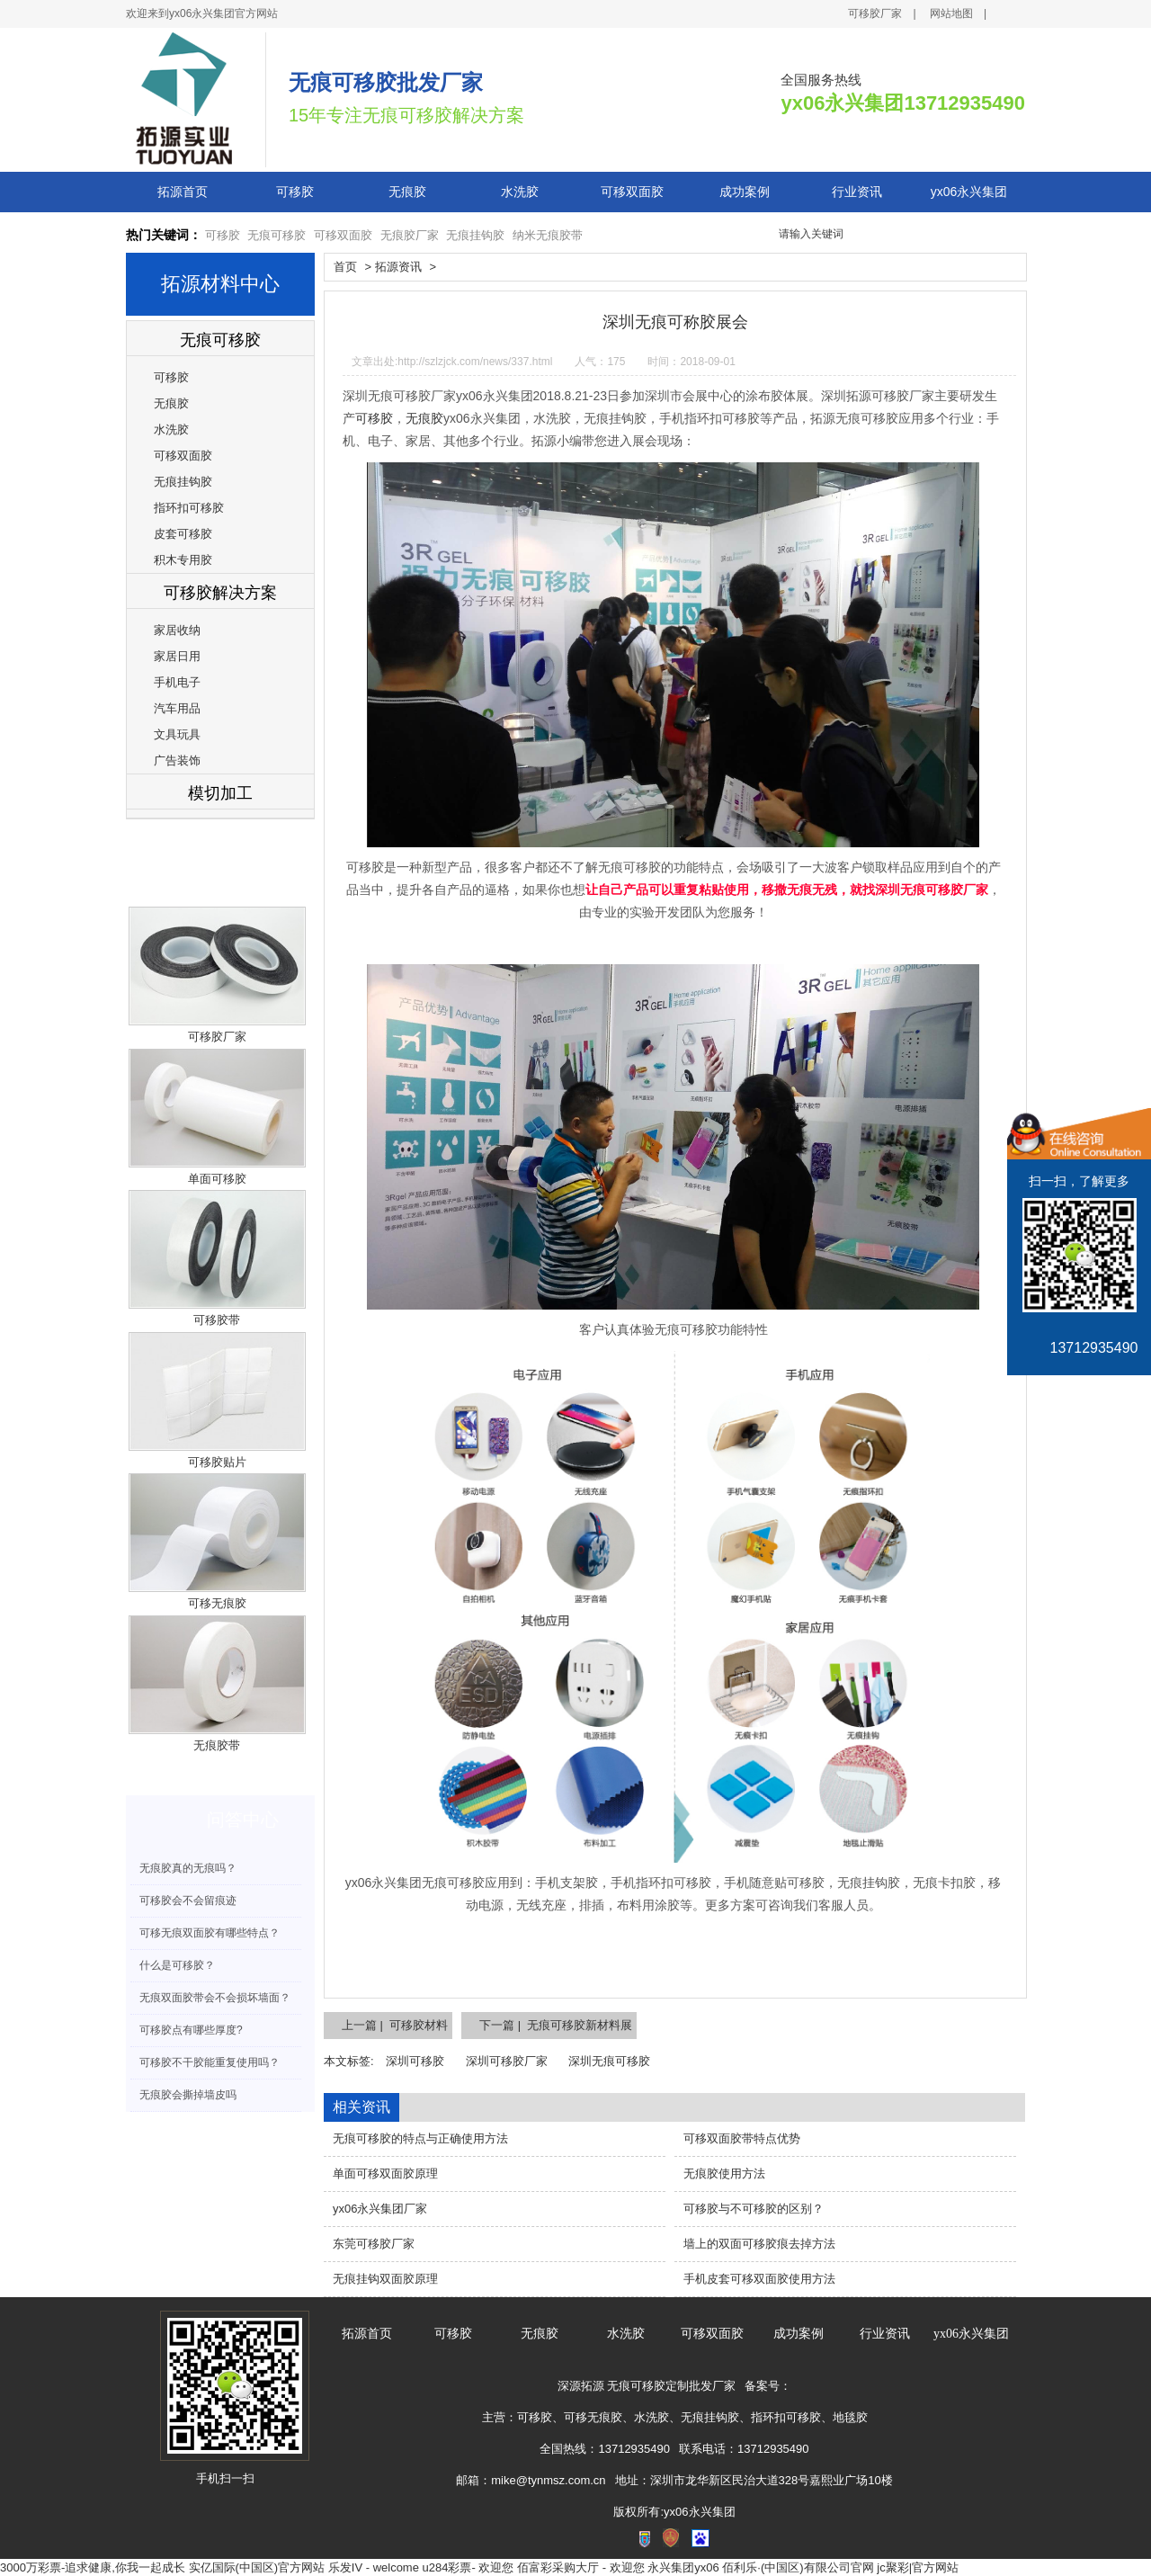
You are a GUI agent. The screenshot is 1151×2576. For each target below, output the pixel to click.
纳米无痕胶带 (548, 235)
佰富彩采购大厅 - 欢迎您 (581, 2567)
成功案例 (744, 191)
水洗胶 (520, 191)
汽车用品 (177, 708)
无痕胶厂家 (409, 235)
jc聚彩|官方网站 (918, 2567)
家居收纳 (177, 630)
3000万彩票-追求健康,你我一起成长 (92, 2567)
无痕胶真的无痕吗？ (187, 1868)
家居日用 (177, 656)
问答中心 (243, 1819)
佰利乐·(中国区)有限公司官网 (797, 2567)
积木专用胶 (183, 560)
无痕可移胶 (276, 235)
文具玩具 (177, 734)
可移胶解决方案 (220, 593)
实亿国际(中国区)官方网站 (257, 2567)
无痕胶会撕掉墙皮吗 (187, 2095)
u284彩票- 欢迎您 (468, 2567)
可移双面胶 (632, 191)
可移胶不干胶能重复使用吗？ (209, 2062)
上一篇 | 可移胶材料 (395, 2025)
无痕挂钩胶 (475, 235)
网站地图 (951, 13)
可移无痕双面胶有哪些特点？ (209, 1933)
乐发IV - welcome (373, 2567)
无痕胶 (407, 191)
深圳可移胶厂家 (507, 2061)
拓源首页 (182, 191)
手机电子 (177, 682)
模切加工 (220, 793)
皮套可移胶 (183, 534)
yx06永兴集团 (969, 191)
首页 (345, 266)
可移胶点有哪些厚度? (191, 2030)
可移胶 (295, 191)
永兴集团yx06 (682, 2567)
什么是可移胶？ (177, 1965)
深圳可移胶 (415, 2061)
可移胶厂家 (875, 13)
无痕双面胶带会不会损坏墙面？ (214, 1997)
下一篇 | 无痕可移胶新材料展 (555, 2025)
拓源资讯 (398, 266)
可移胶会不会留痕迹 (187, 1900)
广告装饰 (177, 760)
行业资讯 (857, 191)
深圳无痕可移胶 (609, 2061)
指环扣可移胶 (189, 507)
